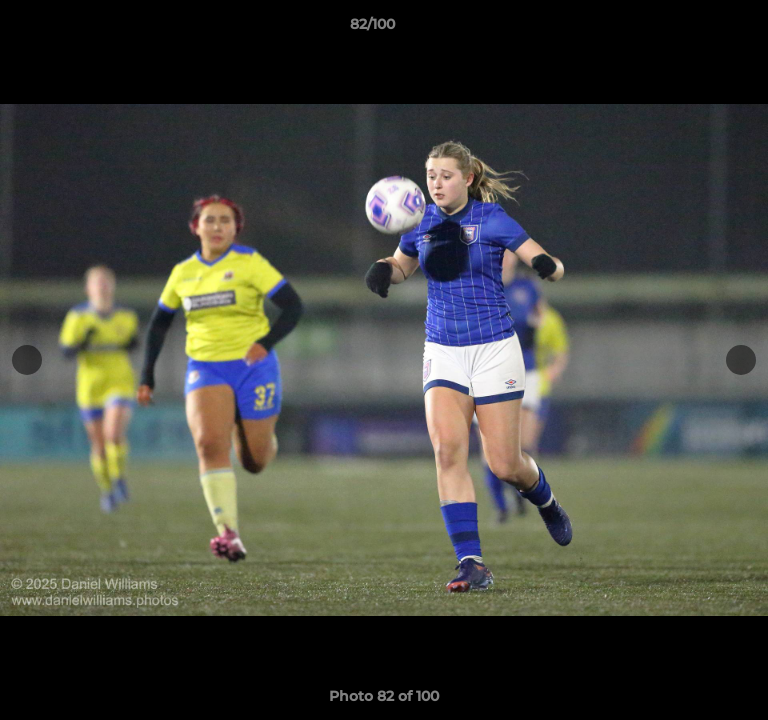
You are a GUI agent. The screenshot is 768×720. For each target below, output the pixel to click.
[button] (696, 29)
